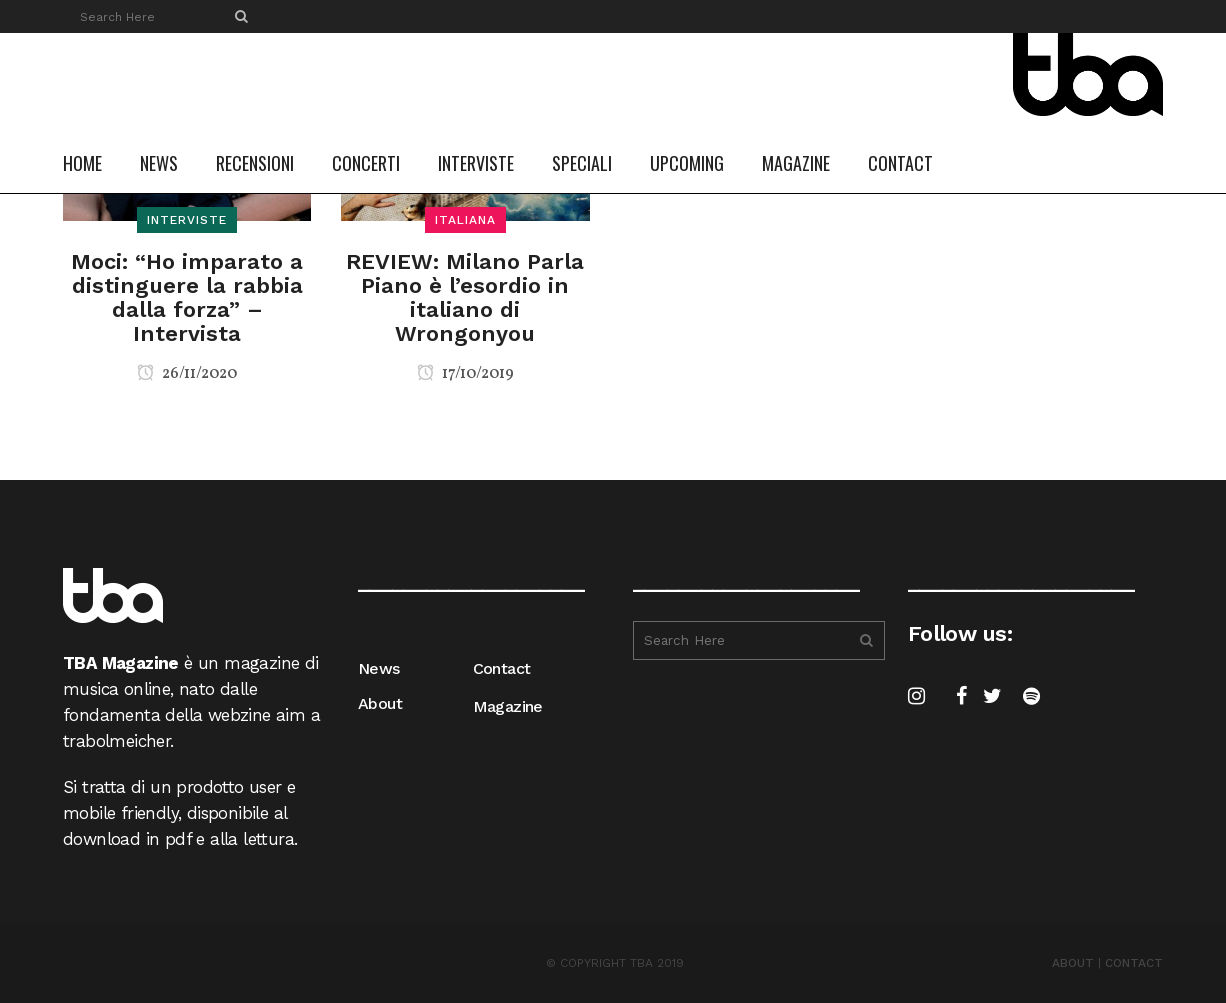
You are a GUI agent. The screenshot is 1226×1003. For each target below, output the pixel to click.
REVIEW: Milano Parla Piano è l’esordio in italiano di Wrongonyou (465, 297)
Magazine (508, 706)
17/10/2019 (465, 374)
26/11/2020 (187, 374)
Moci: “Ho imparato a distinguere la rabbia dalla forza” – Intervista (187, 297)
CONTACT (1134, 963)
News (379, 668)
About (380, 703)
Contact (502, 668)
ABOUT (1073, 963)
